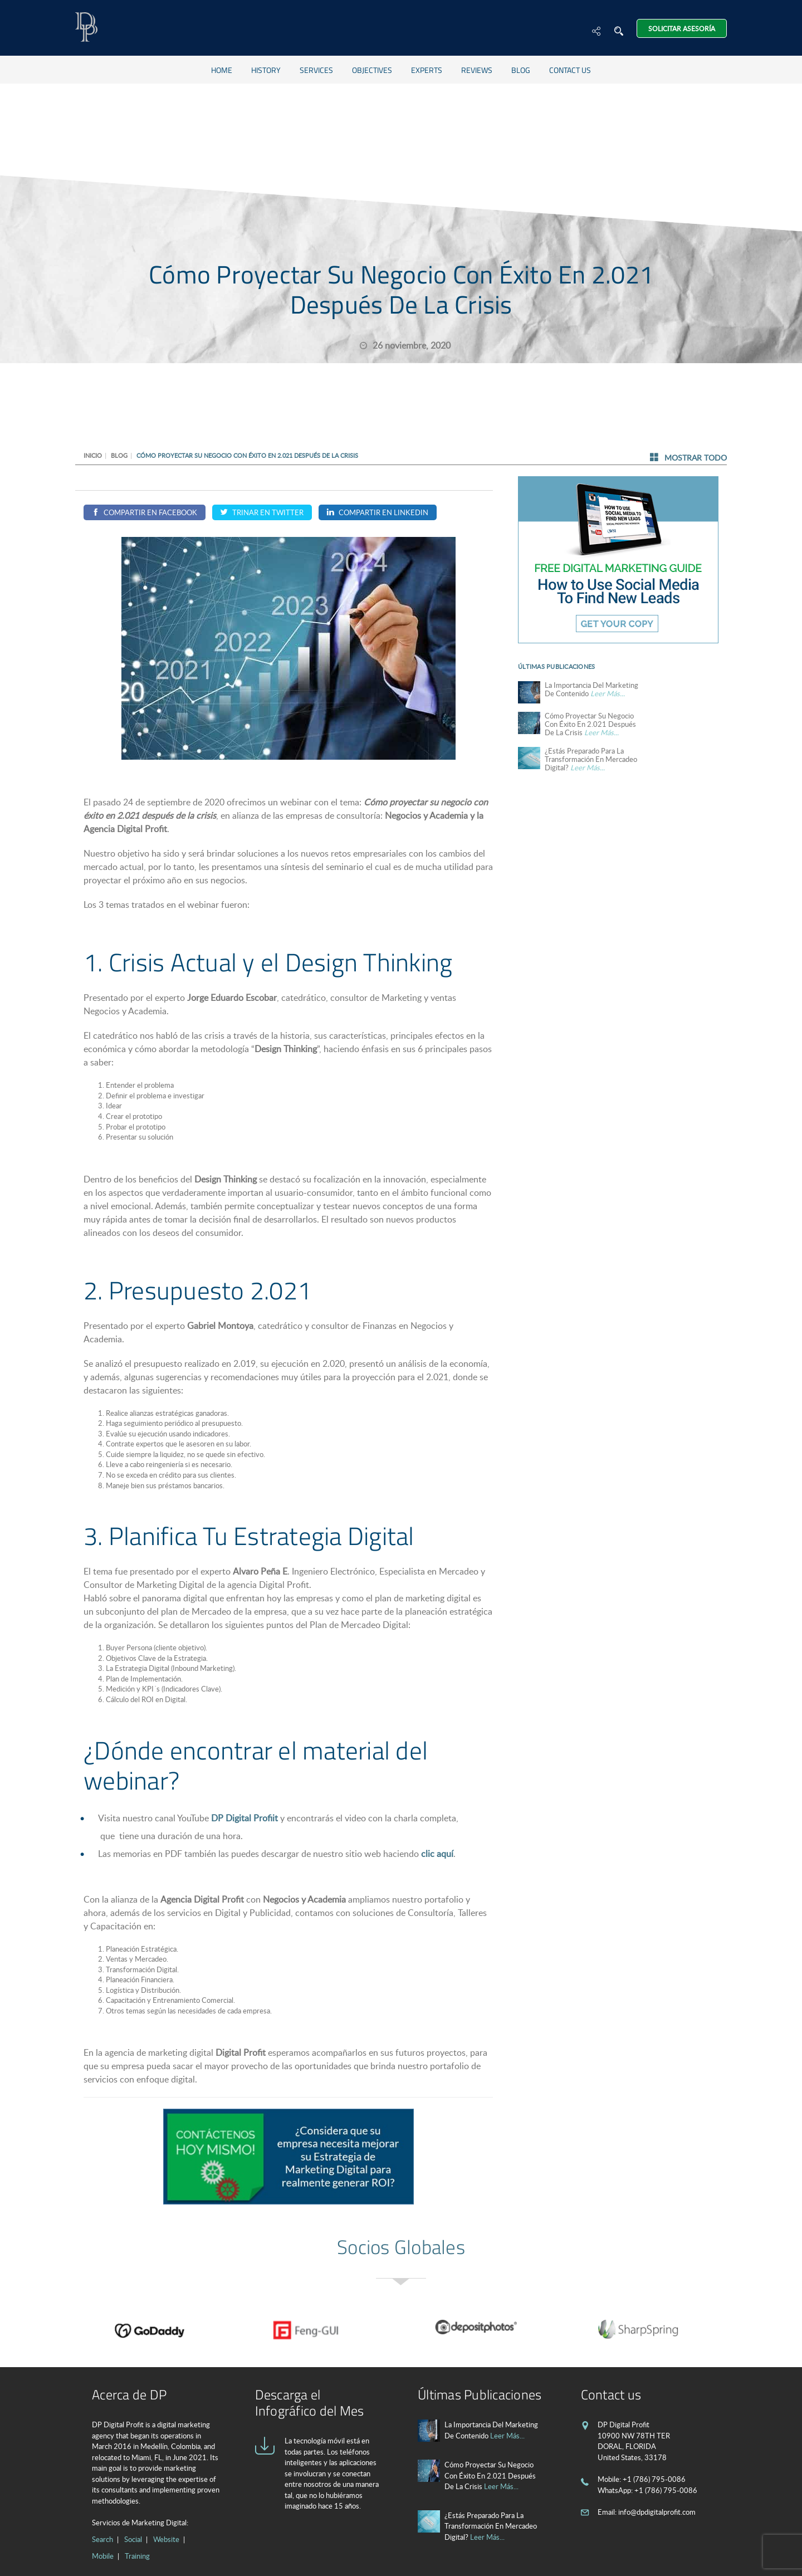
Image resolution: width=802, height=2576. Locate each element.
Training (137, 2556)
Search (102, 2539)
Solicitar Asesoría (681, 28)
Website (166, 2539)
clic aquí (437, 1853)
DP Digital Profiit (244, 1818)
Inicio (93, 455)
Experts (426, 70)
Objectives (372, 70)
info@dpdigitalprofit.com (657, 2512)
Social (133, 2539)
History (266, 70)
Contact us (570, 70)
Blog (520, 70)
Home (221, 70)
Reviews (476, 70)
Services (316, 70)
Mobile (103, 2556)
